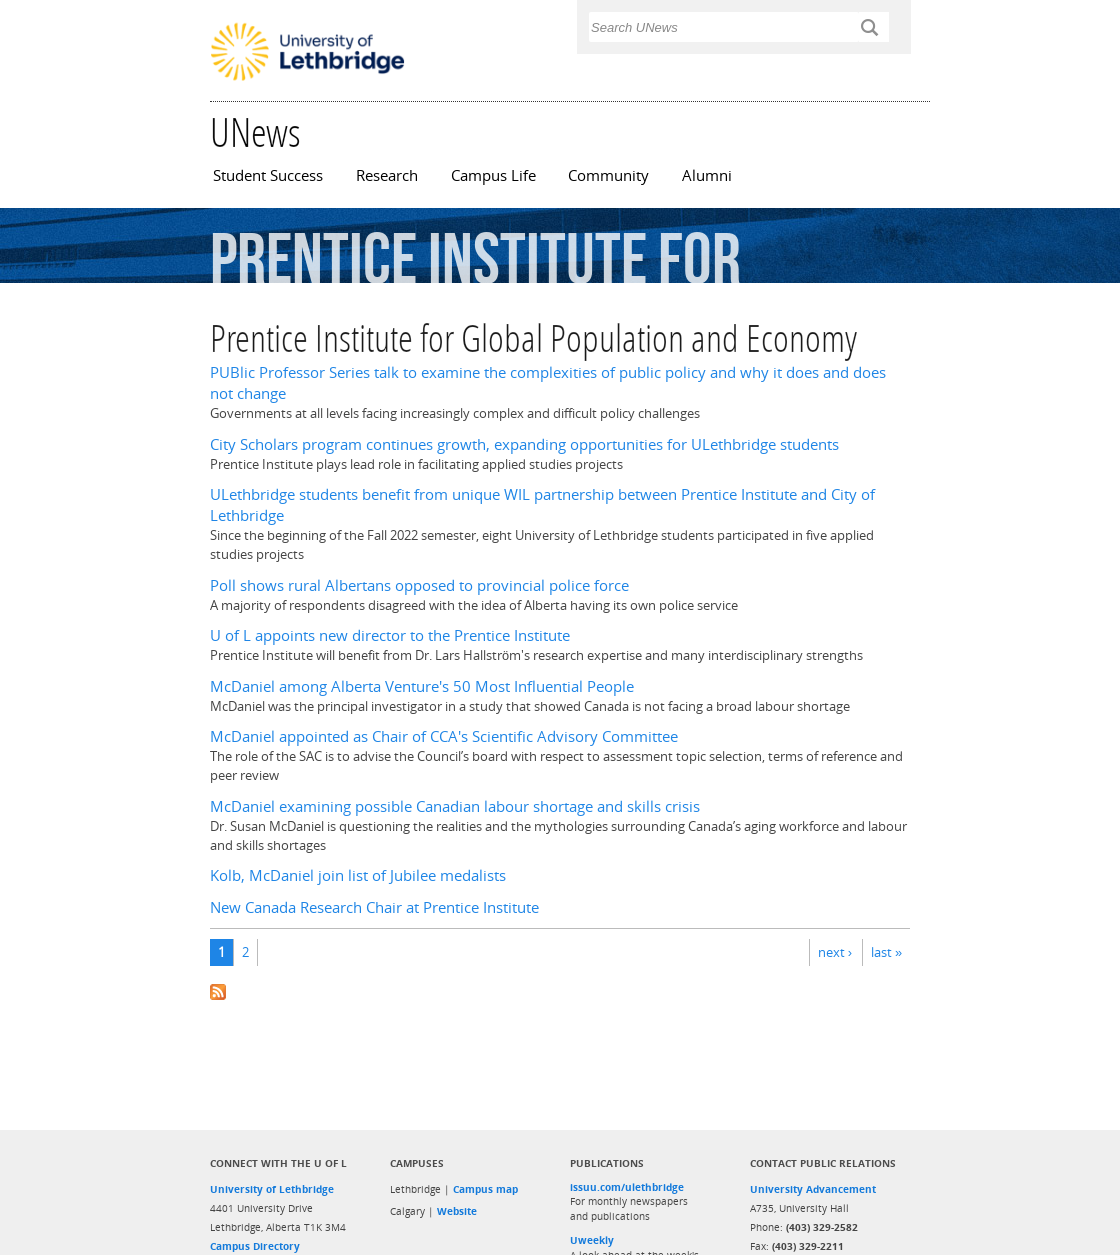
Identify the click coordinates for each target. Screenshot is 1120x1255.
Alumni (707, 175)
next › (835, 952)
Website (457, 1211)
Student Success (268, 175)
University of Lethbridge (272, 1189)
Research (387, 175)
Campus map (485, 1189)
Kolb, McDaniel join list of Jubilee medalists (358, 875)
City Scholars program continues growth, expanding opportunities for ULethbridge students (524, 444)
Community (608, 175)
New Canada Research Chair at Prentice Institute (374, 907)
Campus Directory (255, 1246)
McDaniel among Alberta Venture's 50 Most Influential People (422, 686)
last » (886, 952)
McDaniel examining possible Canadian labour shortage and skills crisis (455, 806)
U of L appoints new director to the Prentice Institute (390, 635)
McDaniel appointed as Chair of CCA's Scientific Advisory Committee (444, 736)
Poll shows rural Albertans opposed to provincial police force (419, 585)
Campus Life (493, 175)
